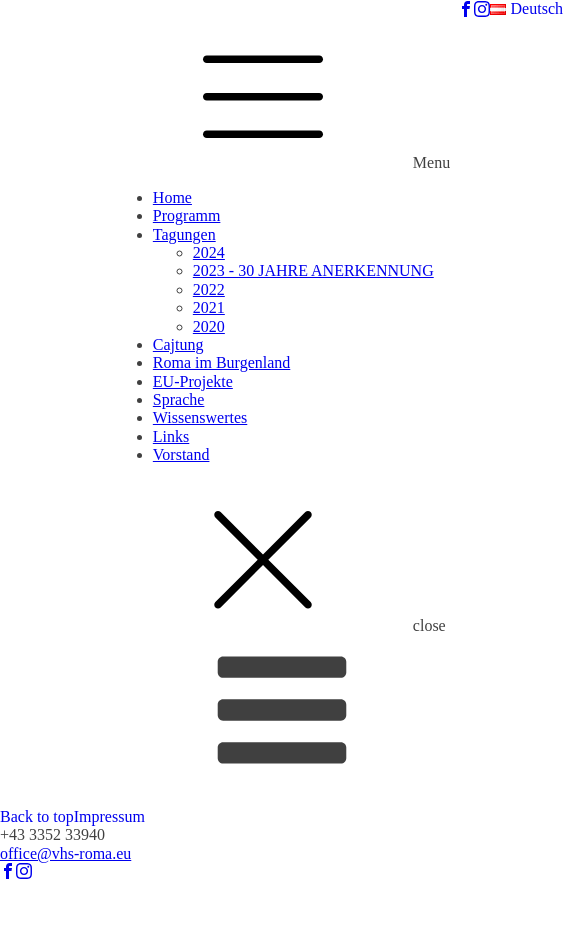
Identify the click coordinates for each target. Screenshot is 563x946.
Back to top (37, 816)
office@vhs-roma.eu (65, 853)
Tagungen (184, 234)
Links (171, 436)
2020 (209, 326)
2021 (209, 307)
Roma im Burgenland (221, 362)
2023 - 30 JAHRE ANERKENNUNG (313, 270)
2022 (209, 289)
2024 (209, 252)
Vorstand (181, 454)
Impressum (109, 816)
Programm (187, 215)
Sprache (179, 399)
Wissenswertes (200, 417)
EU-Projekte (193, 381)
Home (172, 197)
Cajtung (178, 344)
